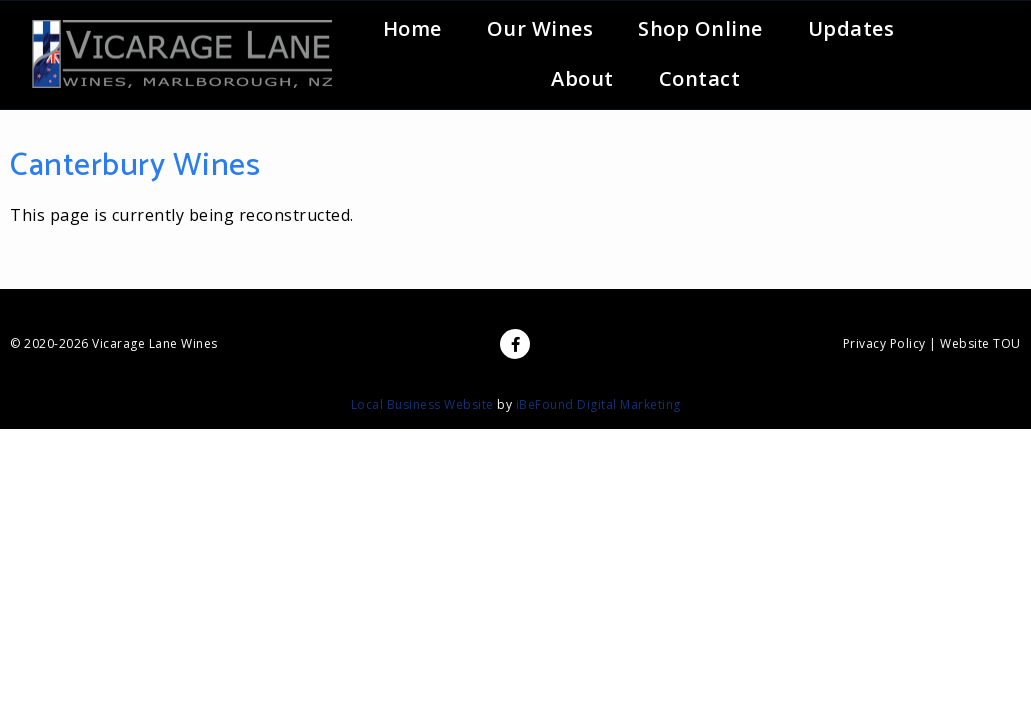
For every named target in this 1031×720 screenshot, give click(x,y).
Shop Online (700, 28)
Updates (851, 28)
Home (412, 28)
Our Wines (540, 28)
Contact (700, 78)
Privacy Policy (884, 343)
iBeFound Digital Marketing (598, 404)
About (582, 78)
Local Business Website (422, 404)
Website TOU (980, 343)
